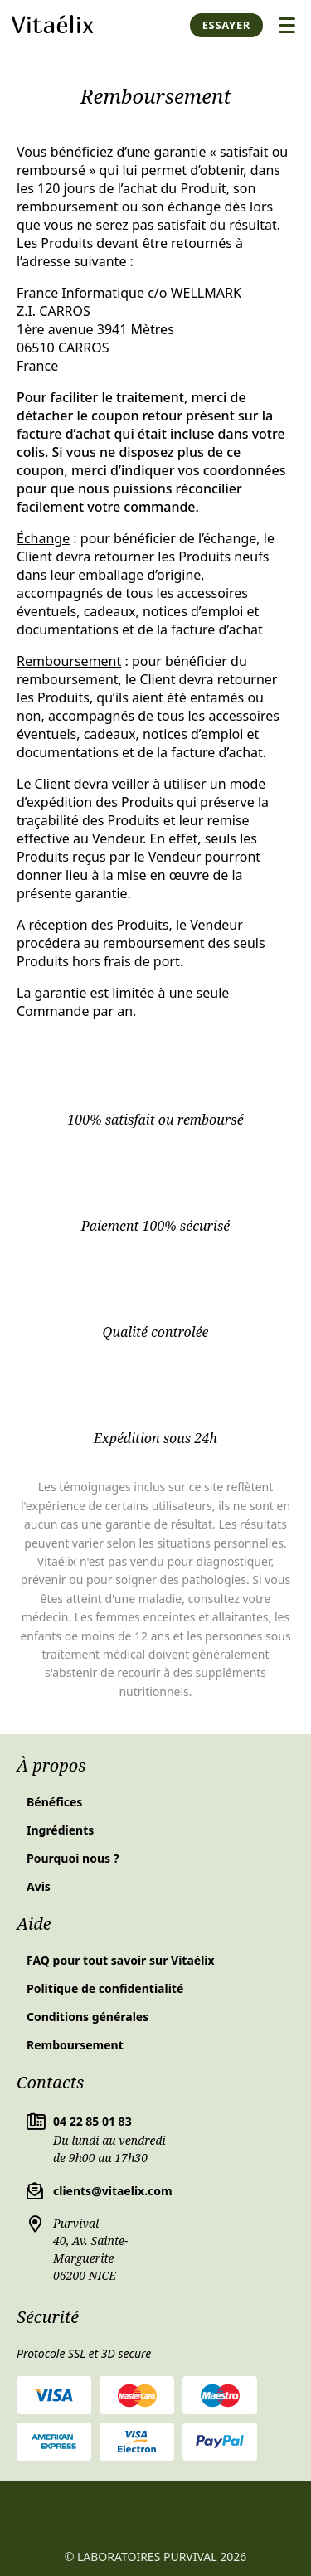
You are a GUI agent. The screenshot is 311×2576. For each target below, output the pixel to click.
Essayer (226, 24)
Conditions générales (87, 2016)
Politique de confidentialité (105, 1988)
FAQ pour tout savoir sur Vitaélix (121, 1960)
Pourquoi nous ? (73, 1858)
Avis (39, 1886)
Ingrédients (60, 1830)
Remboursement (75, 2045)
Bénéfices (54, 1802)
